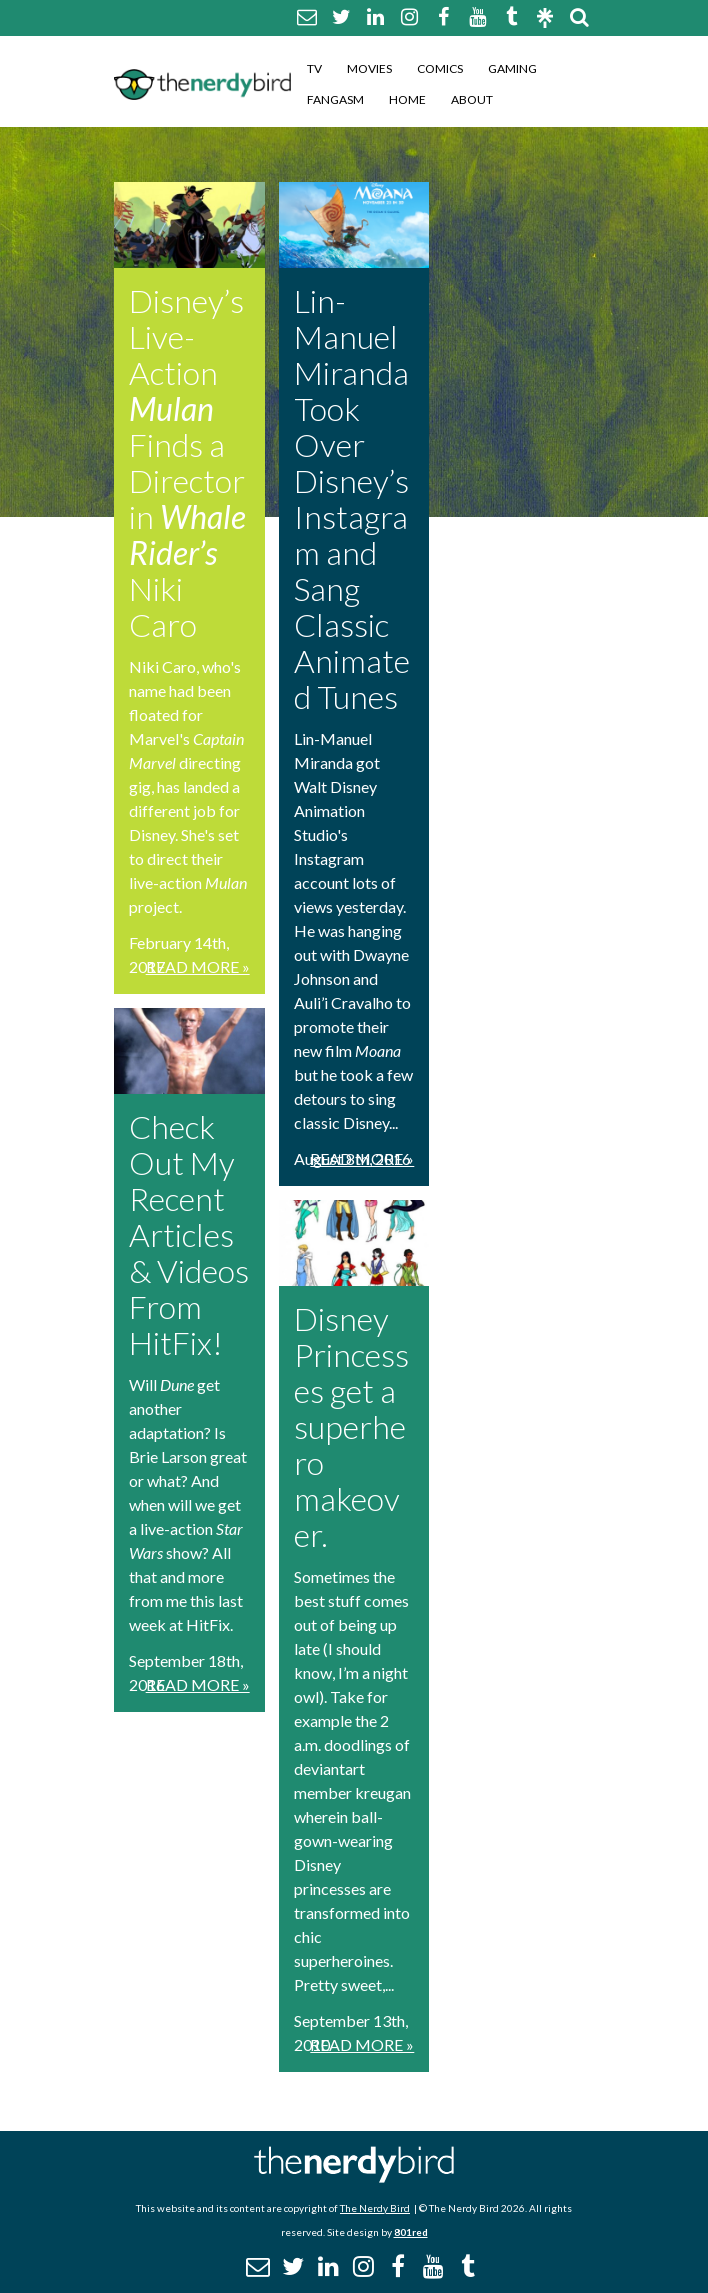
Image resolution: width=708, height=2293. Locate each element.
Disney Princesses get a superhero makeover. (351, 1426)
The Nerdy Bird (375, 2208)
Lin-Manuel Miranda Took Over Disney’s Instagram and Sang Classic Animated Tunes (352, 498)
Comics (440, 68)
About (472, 99)
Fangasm (335, 99)
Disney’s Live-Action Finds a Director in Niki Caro (187, 462)
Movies (369, 68)
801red (411, 2232)
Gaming (512, 68)
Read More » (198, 966)
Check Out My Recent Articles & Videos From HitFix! (189, 1234)
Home (407, 99)
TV (314, 68)
